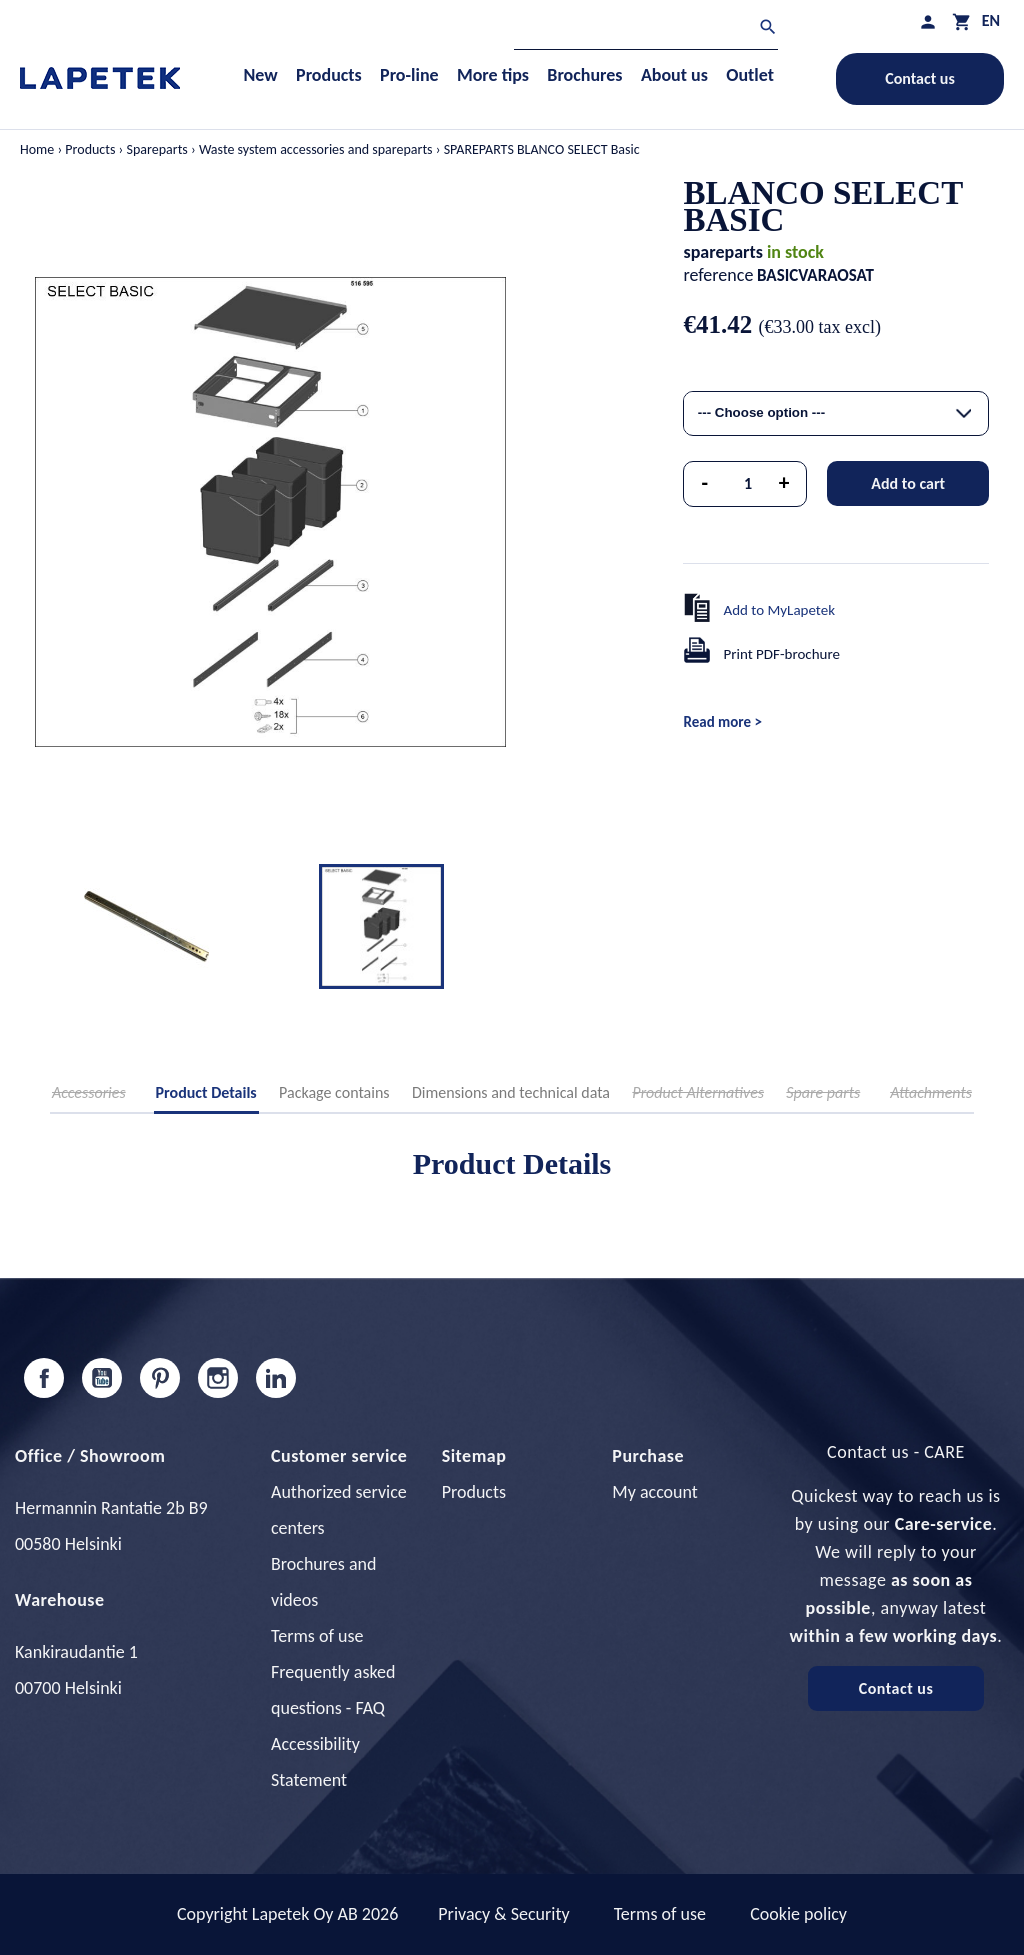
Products (474, 1492)
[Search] (646, 29)
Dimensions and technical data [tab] (511, 1092)
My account (655, 1492)
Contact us (920, 78)
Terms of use (317, 1636)
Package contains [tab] (334, 1092)
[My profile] (928, 21)
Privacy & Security (503, 1914)
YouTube (102, 1378)
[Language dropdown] (991, 20)
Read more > (722, 722)
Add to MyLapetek (779, 610)
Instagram (218, 1378)
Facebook (44, 1378)
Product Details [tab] (206, 1092)
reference (718, 275)
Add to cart (908, 483)
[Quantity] (748, 484)
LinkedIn (276, 1378)
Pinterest (160, 1378)
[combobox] (836, 413)
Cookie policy (798, 1914)
